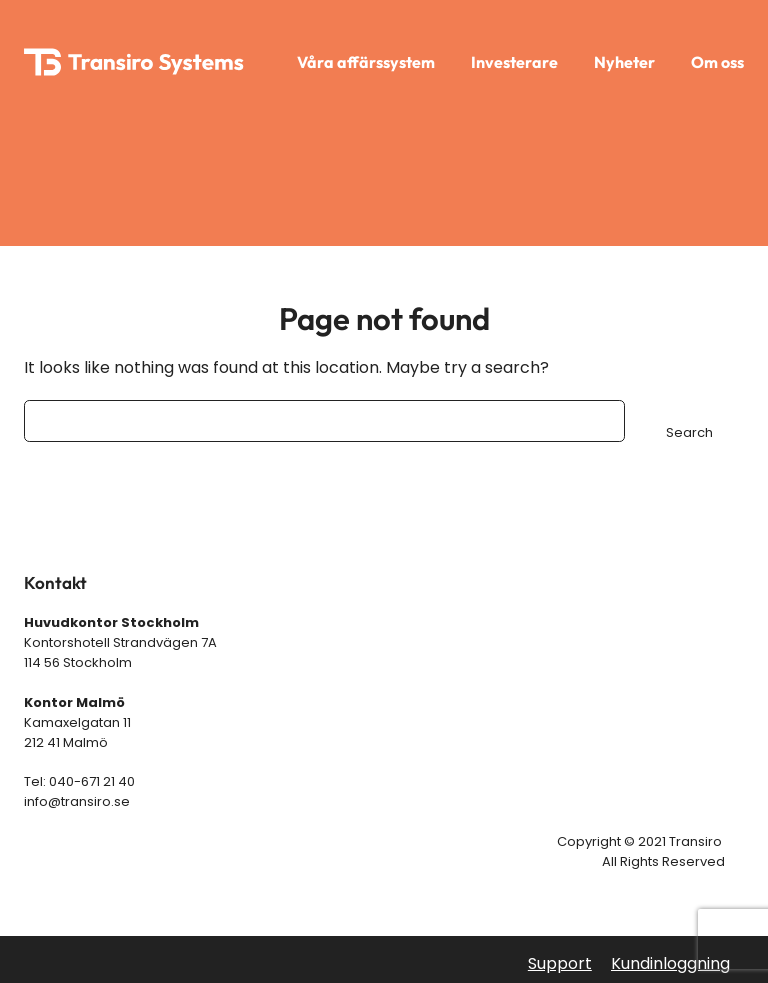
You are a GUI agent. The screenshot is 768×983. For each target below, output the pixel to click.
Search (689, 432)
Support (560, 963)
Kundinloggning (670, 963)
